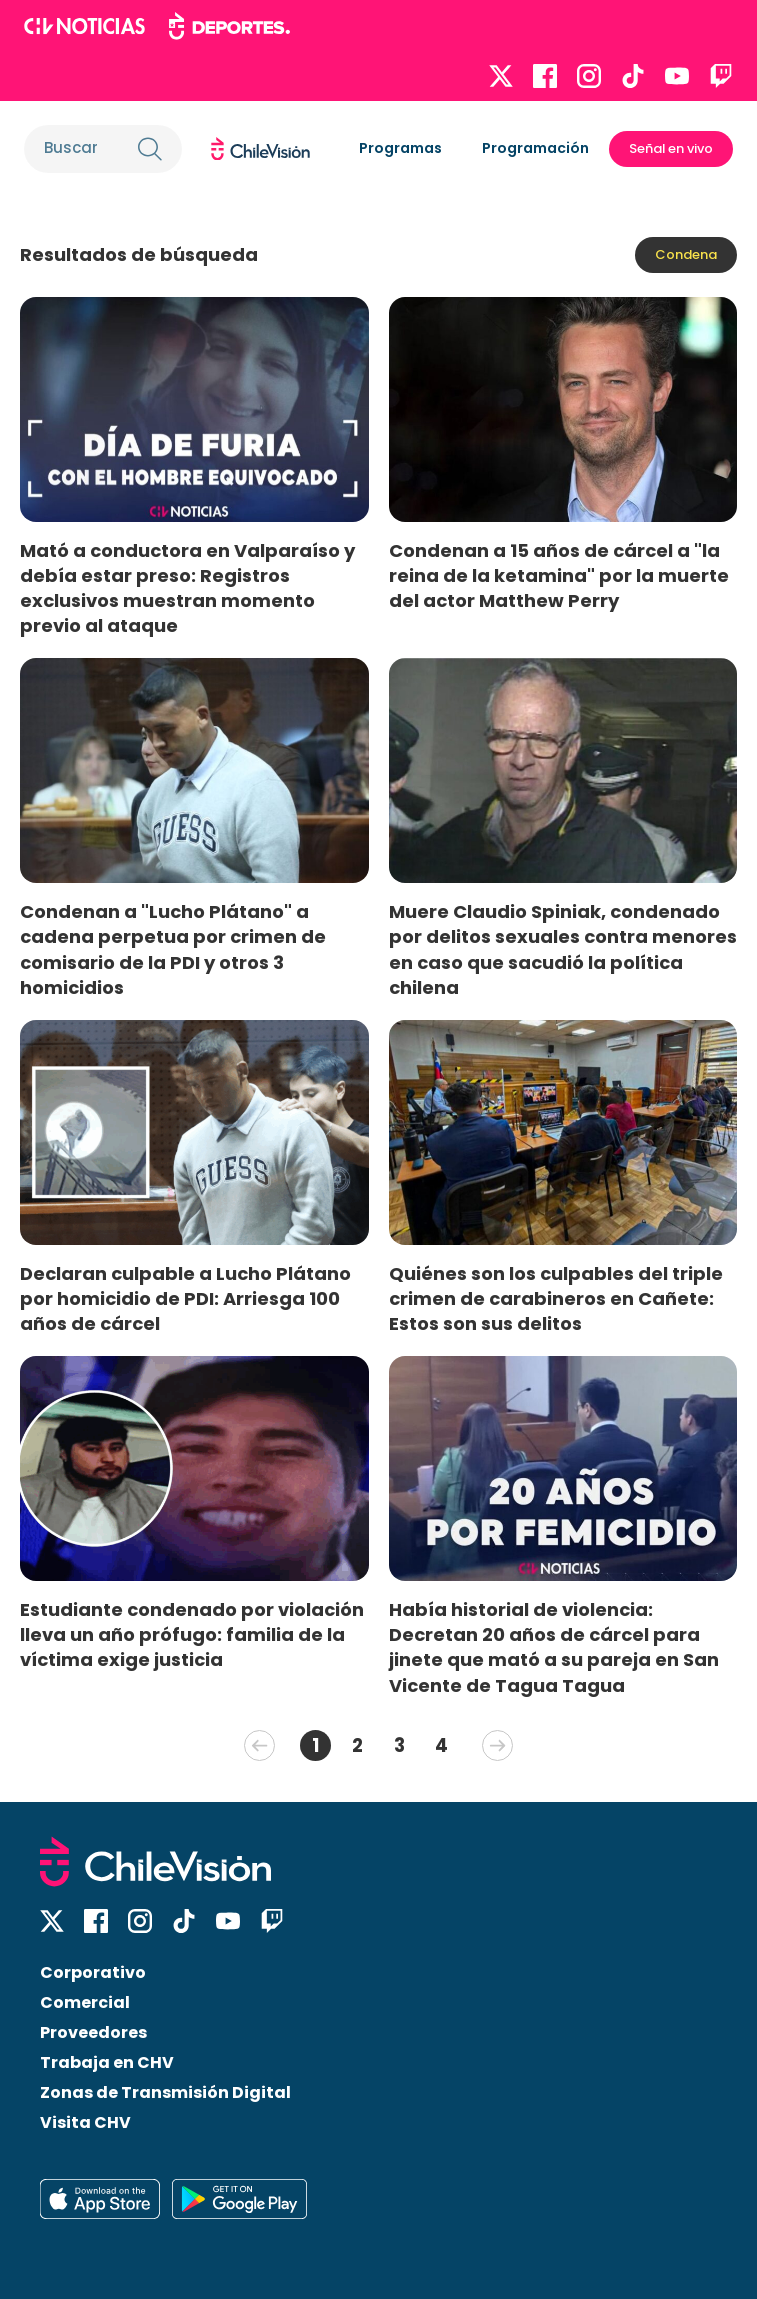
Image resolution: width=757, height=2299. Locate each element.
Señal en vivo (671, 148)
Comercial (85, 2002)
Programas (400, 148)
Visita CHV (85, 2122)
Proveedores (93, 2032)
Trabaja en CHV (107, 2062)
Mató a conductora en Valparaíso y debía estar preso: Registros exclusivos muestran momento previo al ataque (187, 588)
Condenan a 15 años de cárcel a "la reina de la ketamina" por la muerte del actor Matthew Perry (559, 575)
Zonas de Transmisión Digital (165, 2092)
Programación (535, 148)
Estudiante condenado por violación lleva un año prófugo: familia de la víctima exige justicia (192, 1634)
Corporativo (93, 1972)
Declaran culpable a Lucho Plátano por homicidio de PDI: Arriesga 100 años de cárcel (185, 1298)
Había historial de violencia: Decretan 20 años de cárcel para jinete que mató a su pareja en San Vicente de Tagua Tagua (554, 1647)
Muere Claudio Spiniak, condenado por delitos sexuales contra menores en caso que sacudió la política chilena (563, 949)
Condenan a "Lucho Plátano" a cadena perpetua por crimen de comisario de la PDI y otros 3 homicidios (173, 949)
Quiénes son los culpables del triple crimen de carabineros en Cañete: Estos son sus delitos (556, 1298)
